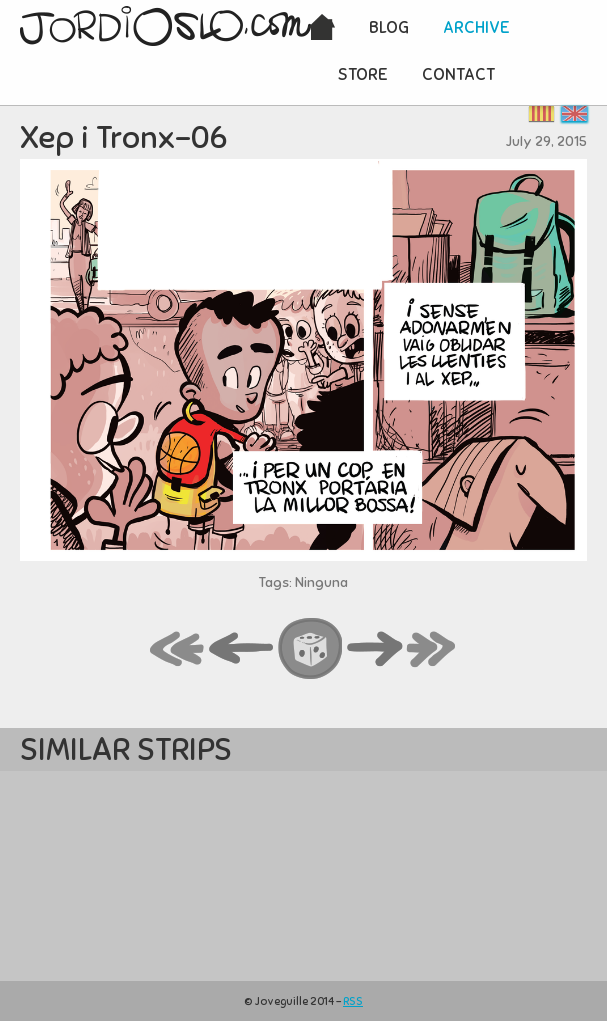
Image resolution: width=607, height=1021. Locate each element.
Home (321, 29)
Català (541, 113)
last (432, 650)
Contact (458, 74)
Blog (389, 27)
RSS (353, 1001)
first (178, 650)
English (574, 113)
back (242, 650)
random (311, 650)
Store (363, 74)
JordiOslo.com (165, 26)
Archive (476, 27)
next (375, 650)
